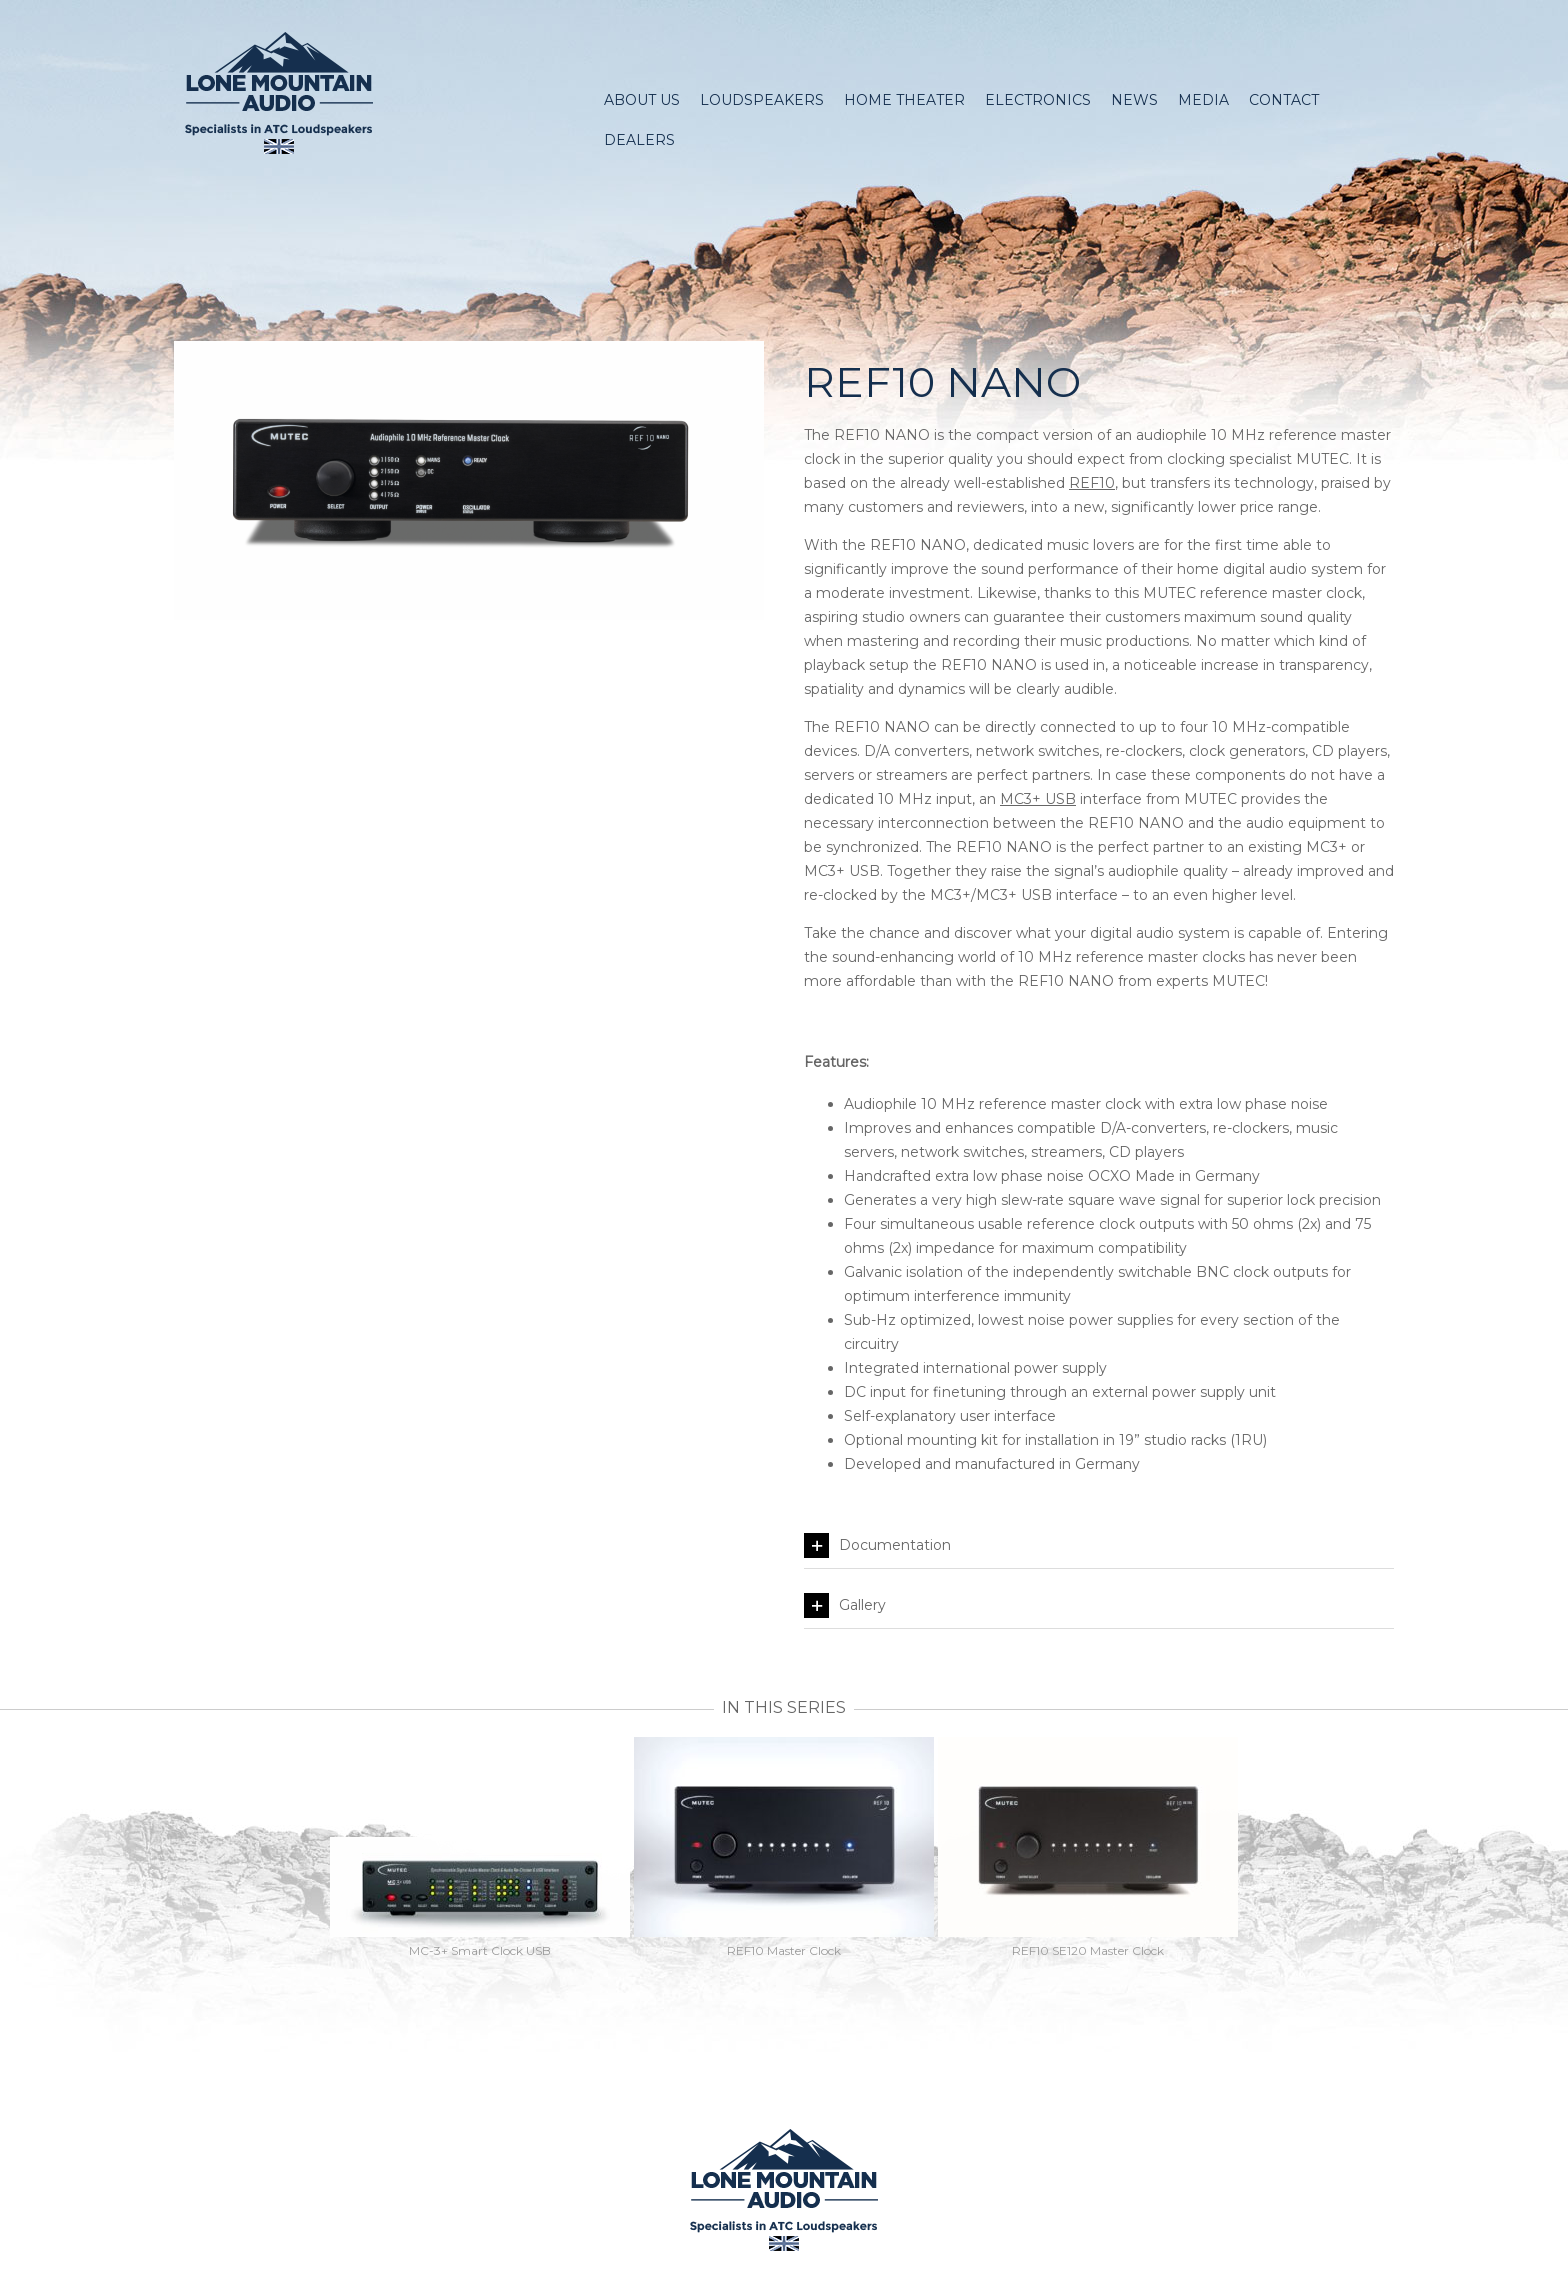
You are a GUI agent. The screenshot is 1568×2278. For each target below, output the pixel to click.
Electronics (1038, 100)
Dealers (639, 140)
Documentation (877, 1545)
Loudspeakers (762, 100)
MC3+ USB (1038, 799)
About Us (642, 100)
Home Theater (904, 100)
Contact (1284, 100)
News (1134, 100)
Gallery (845, 1605)
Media (1203, 100)
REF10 (1092, 483)
